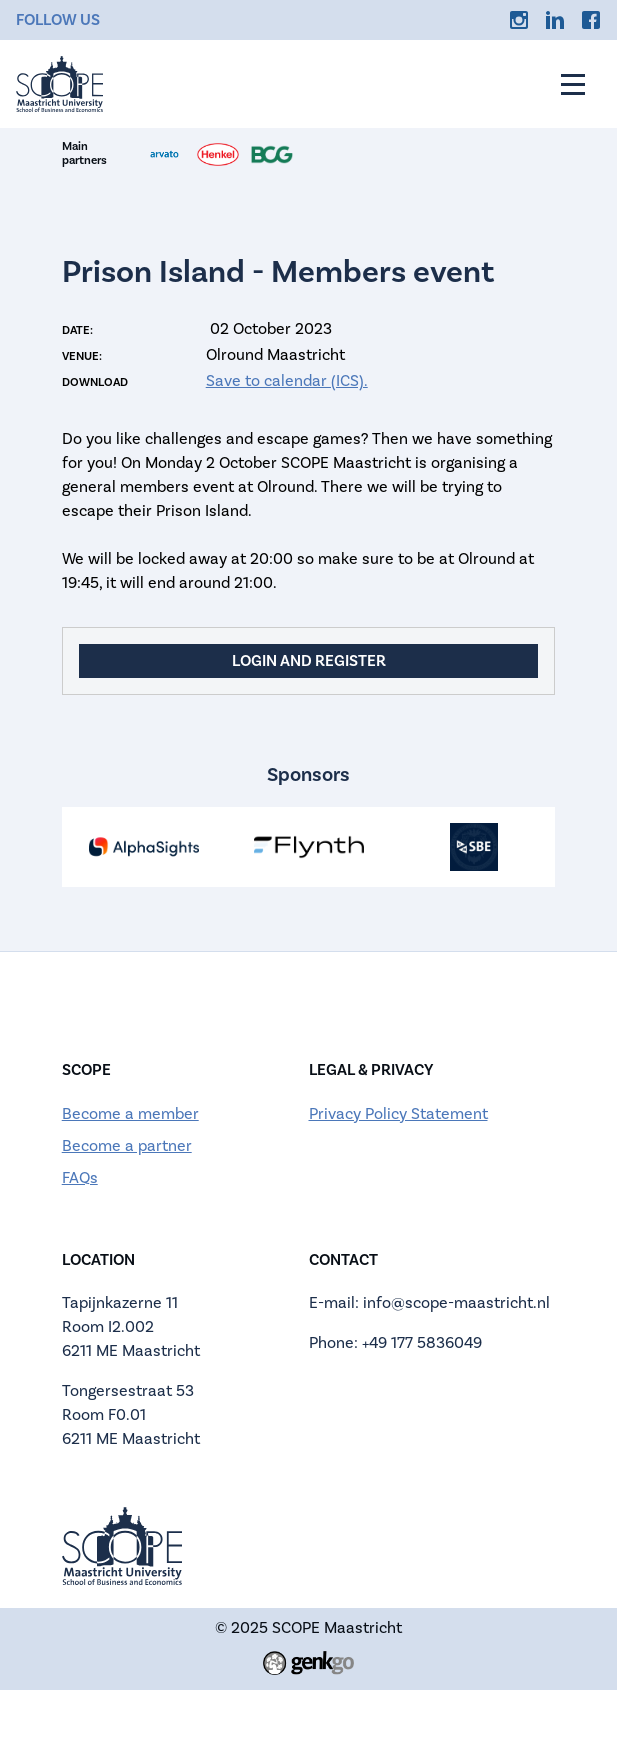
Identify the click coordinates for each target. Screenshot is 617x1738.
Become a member (130, 1114)
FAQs (80, 1178)
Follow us (58, 20)
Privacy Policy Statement (398, 1114)
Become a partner (127, 1146)
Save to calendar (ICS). (287, 381)
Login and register (309, 661)
